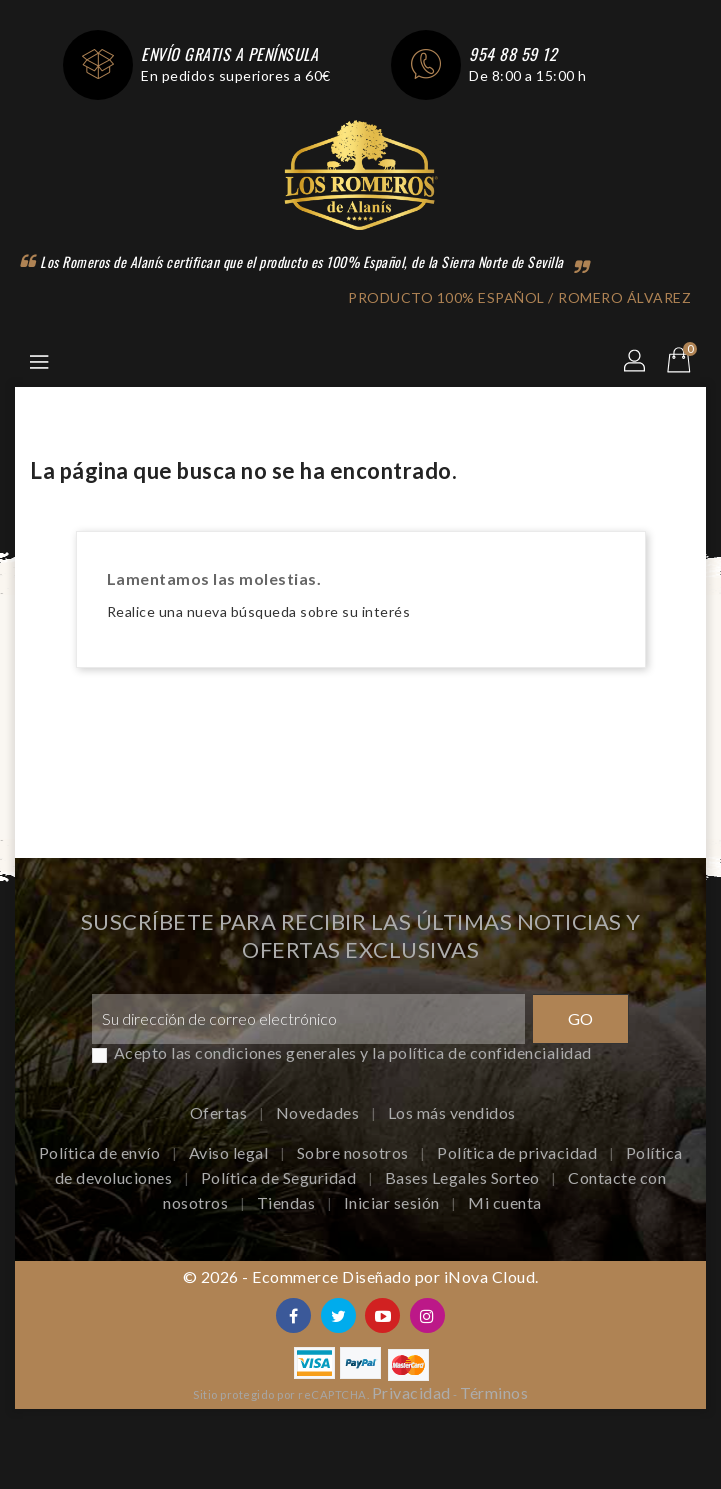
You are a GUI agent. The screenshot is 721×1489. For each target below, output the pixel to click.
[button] (636, 362)
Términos (494, 1392)
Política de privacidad (519, 1152)
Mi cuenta (505, 1202)
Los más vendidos (452, 1112)
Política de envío (101, 1152)
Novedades (319, 1112)
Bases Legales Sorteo (464, 1177)
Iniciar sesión (394, 1202)
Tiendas (288, 1202)
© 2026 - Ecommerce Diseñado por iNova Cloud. (361, 1276)
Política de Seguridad (280, 1177)
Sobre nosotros (355, 1152)
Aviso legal (230, 1152)
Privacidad (411, 1392)
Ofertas (220, 1112)
